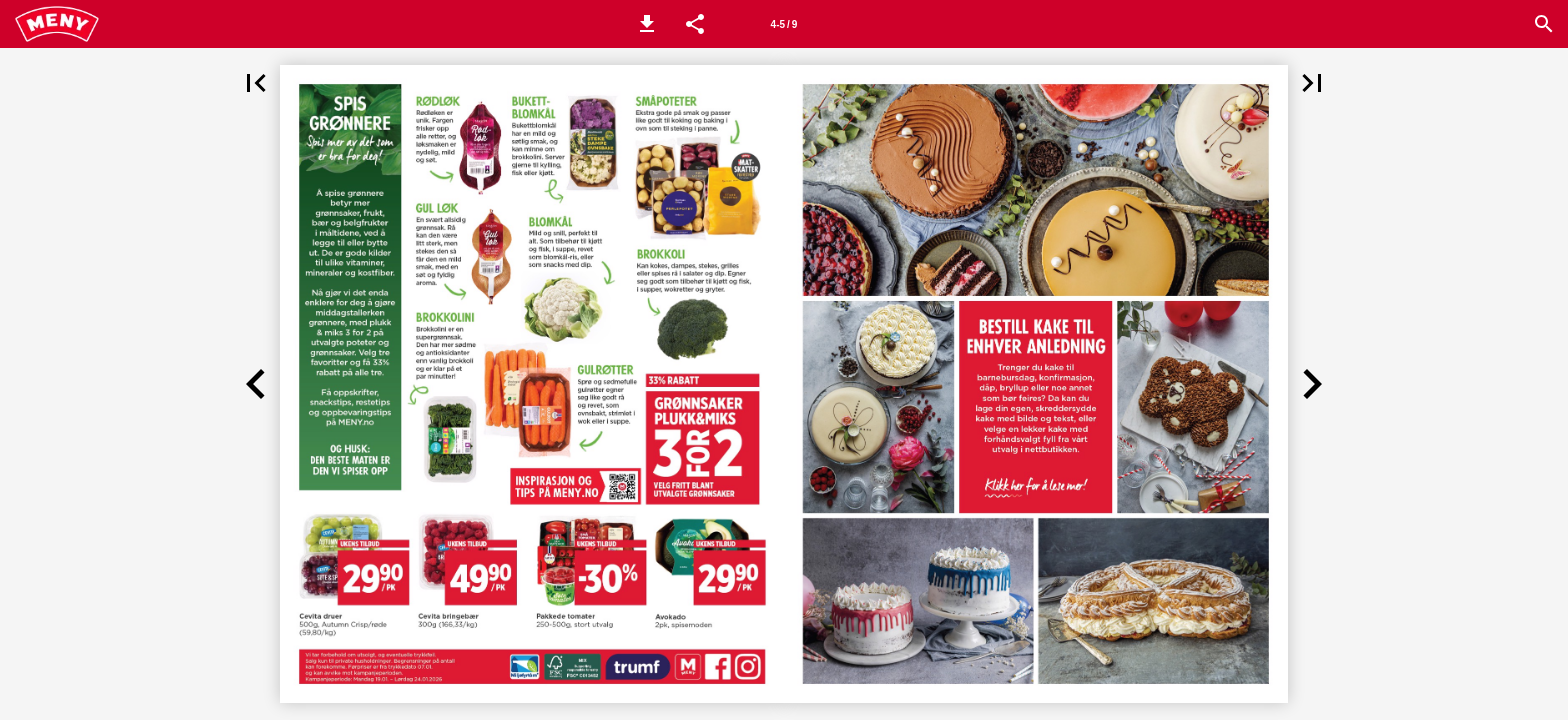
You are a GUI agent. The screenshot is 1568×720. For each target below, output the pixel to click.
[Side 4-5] (784, 24)
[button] (647, 24)
